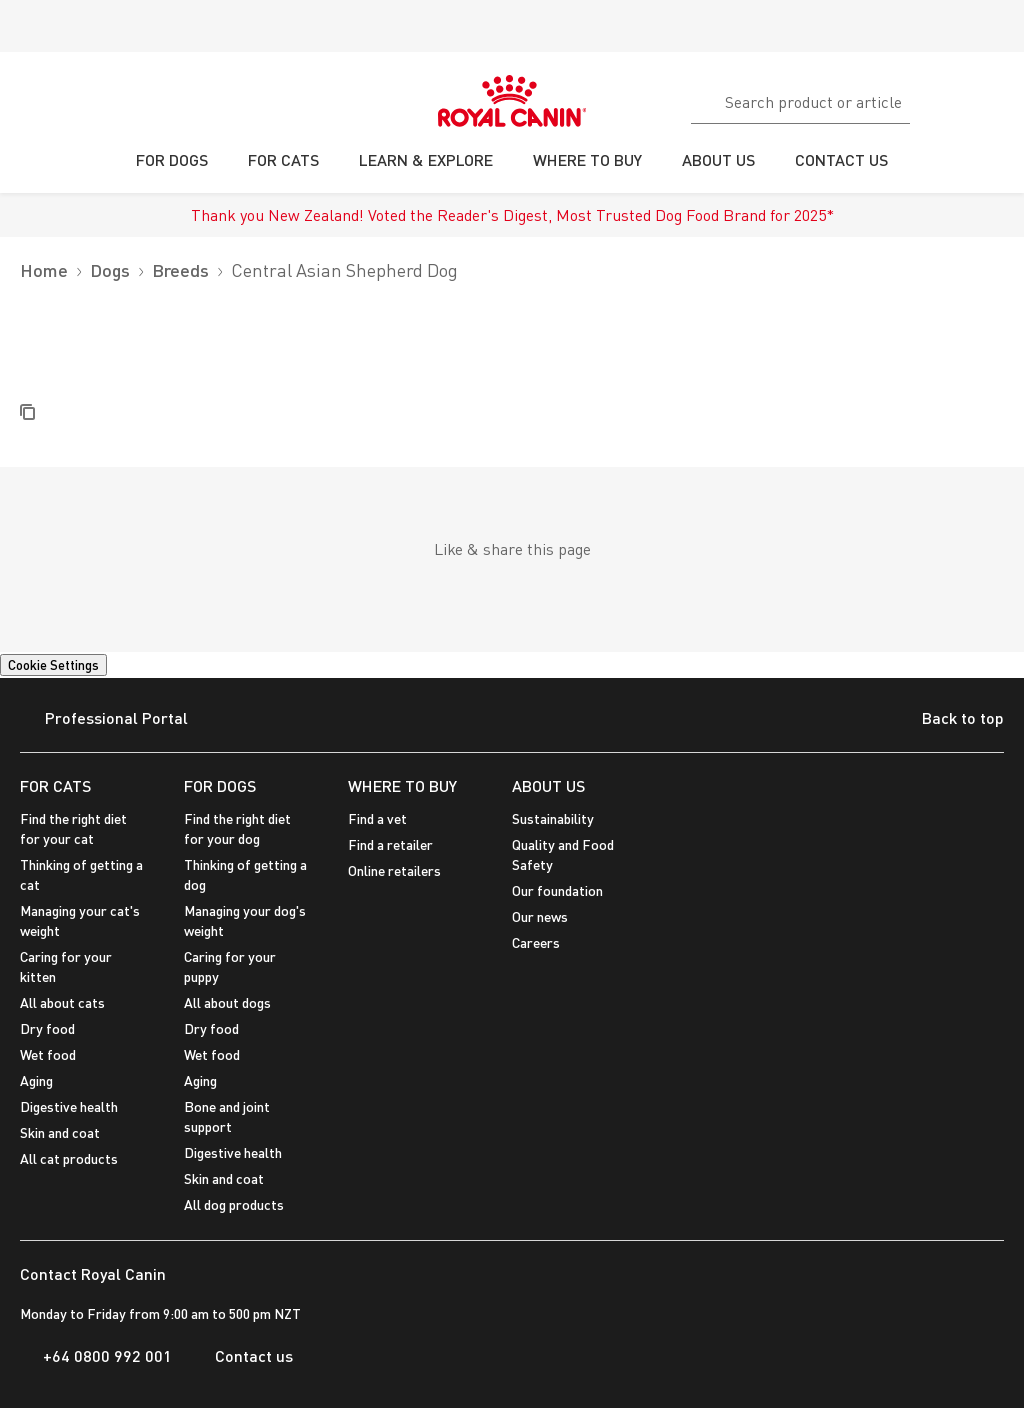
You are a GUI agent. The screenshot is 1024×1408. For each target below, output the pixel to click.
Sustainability (553, 818)
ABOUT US (548, 785)
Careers (536, 942)
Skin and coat (60, 1132)
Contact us (242, 1356)
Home (44, 270)
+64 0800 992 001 (96, 1356)
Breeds (180, 270)
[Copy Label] (27, 413)
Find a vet (377, 818)
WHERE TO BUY (402, 785)
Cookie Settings (53, 665)
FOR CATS (55, 785)
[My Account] (1000, 99)
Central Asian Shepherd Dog (344, 270)
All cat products (69, 1158)
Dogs (110, 270)
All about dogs (227, 1002)
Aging (36, 1080)
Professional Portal (104, 719)
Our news (540, 916)
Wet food (48, 1054)
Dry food (47, 1028)
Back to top (947, 720)
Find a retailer (390, 844)
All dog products (234, 1204)
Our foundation (557, 890)
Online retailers (394, 870)
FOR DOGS (220, 785)
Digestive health (69, 1106)
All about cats (62, 1002)
